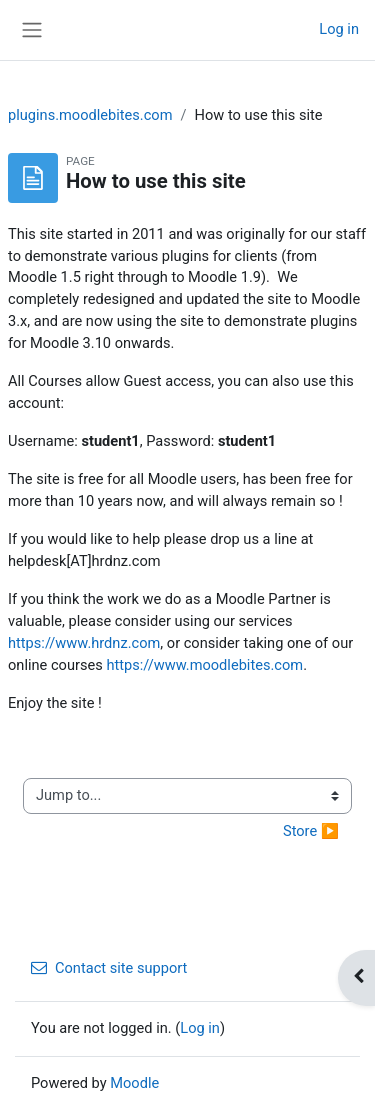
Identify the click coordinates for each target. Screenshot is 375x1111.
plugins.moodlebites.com (90, 115)
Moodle (134, 1083)
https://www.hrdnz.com (84, 643)
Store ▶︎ (311, 831)
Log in (339, 29)
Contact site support (109, 968)
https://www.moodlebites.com (204, 665)
